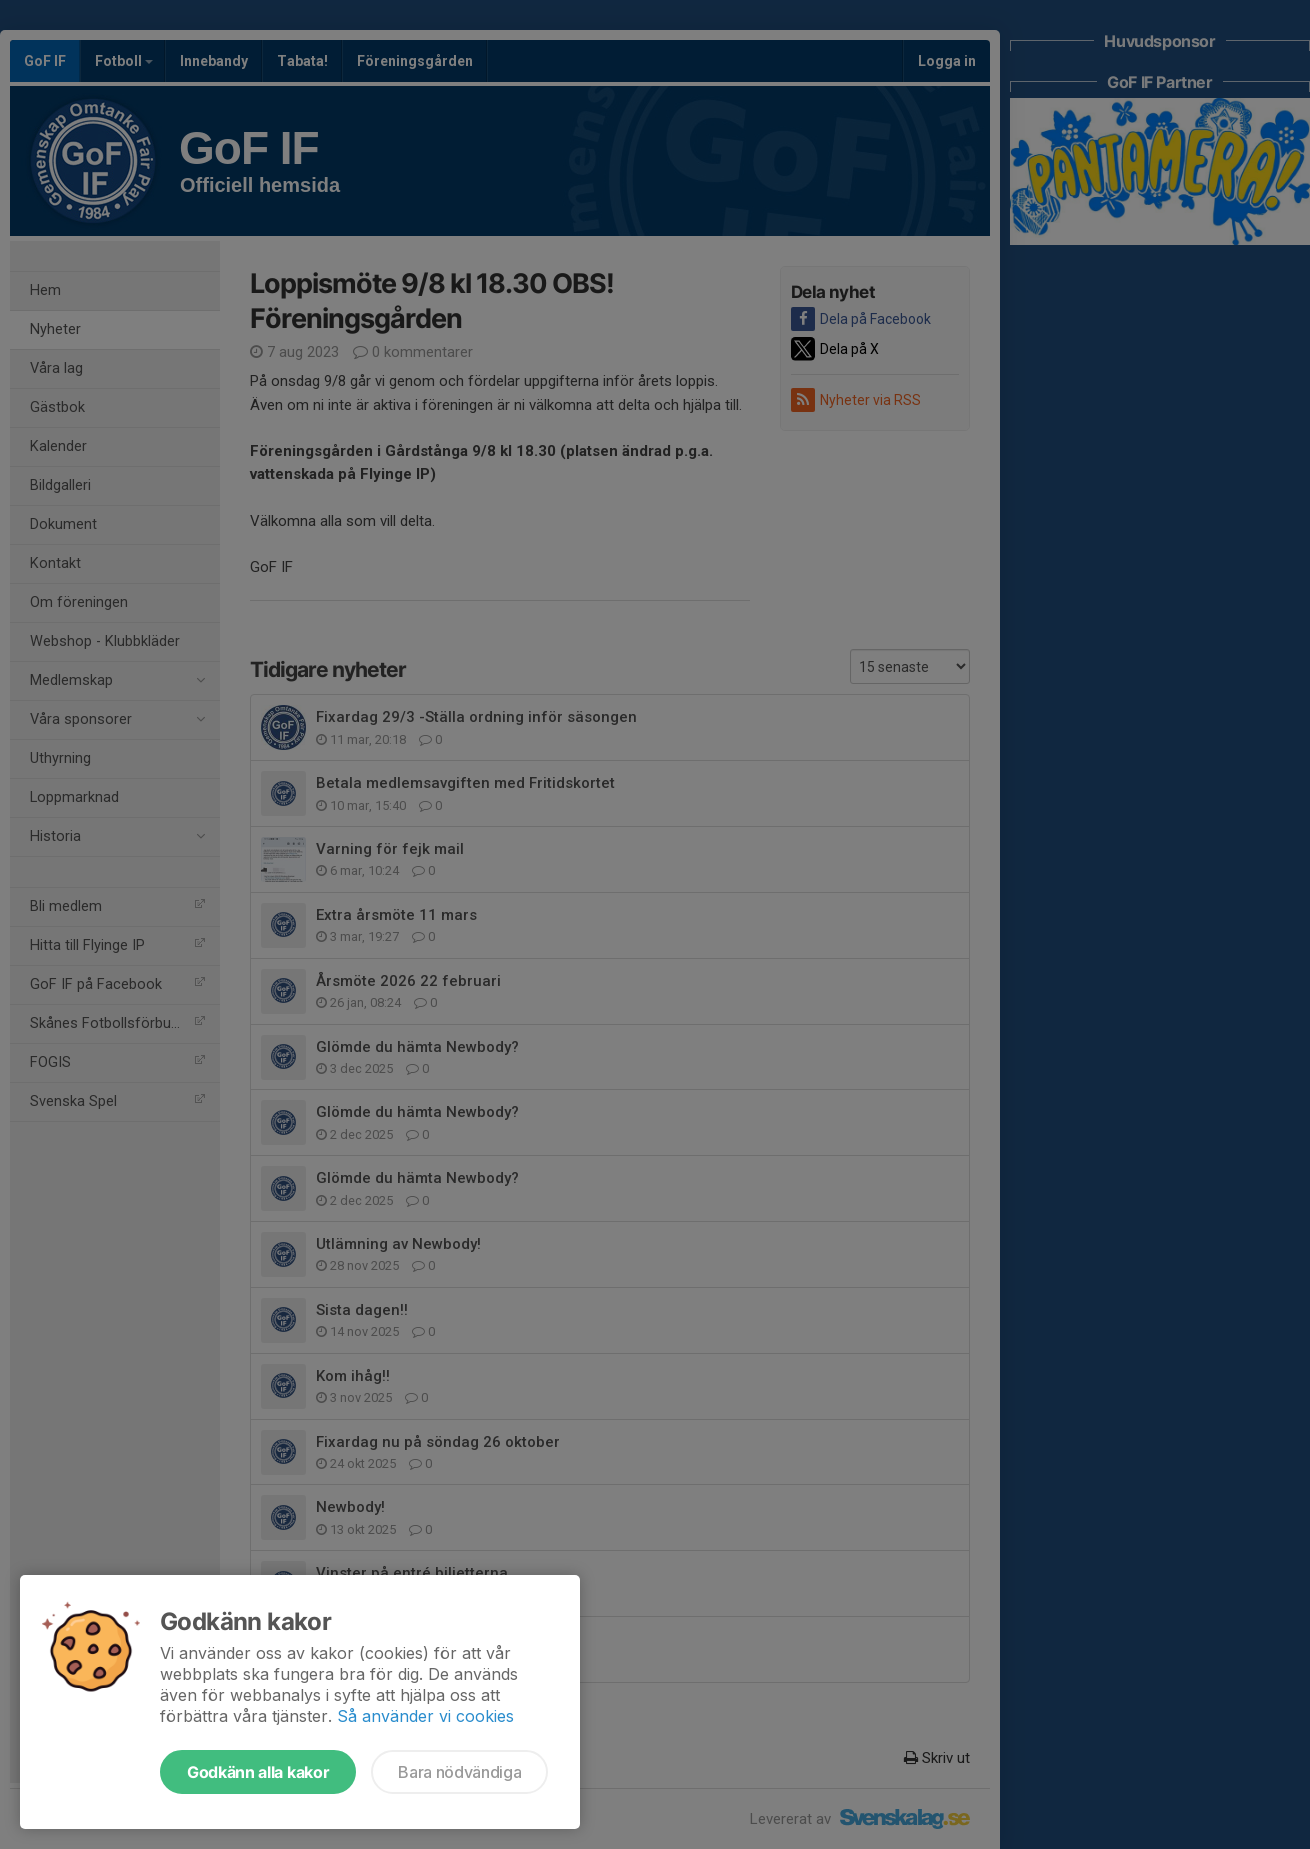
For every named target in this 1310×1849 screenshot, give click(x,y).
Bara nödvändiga (459, 1772)
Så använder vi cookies (425, 1716)
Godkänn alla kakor (258, 1772)
